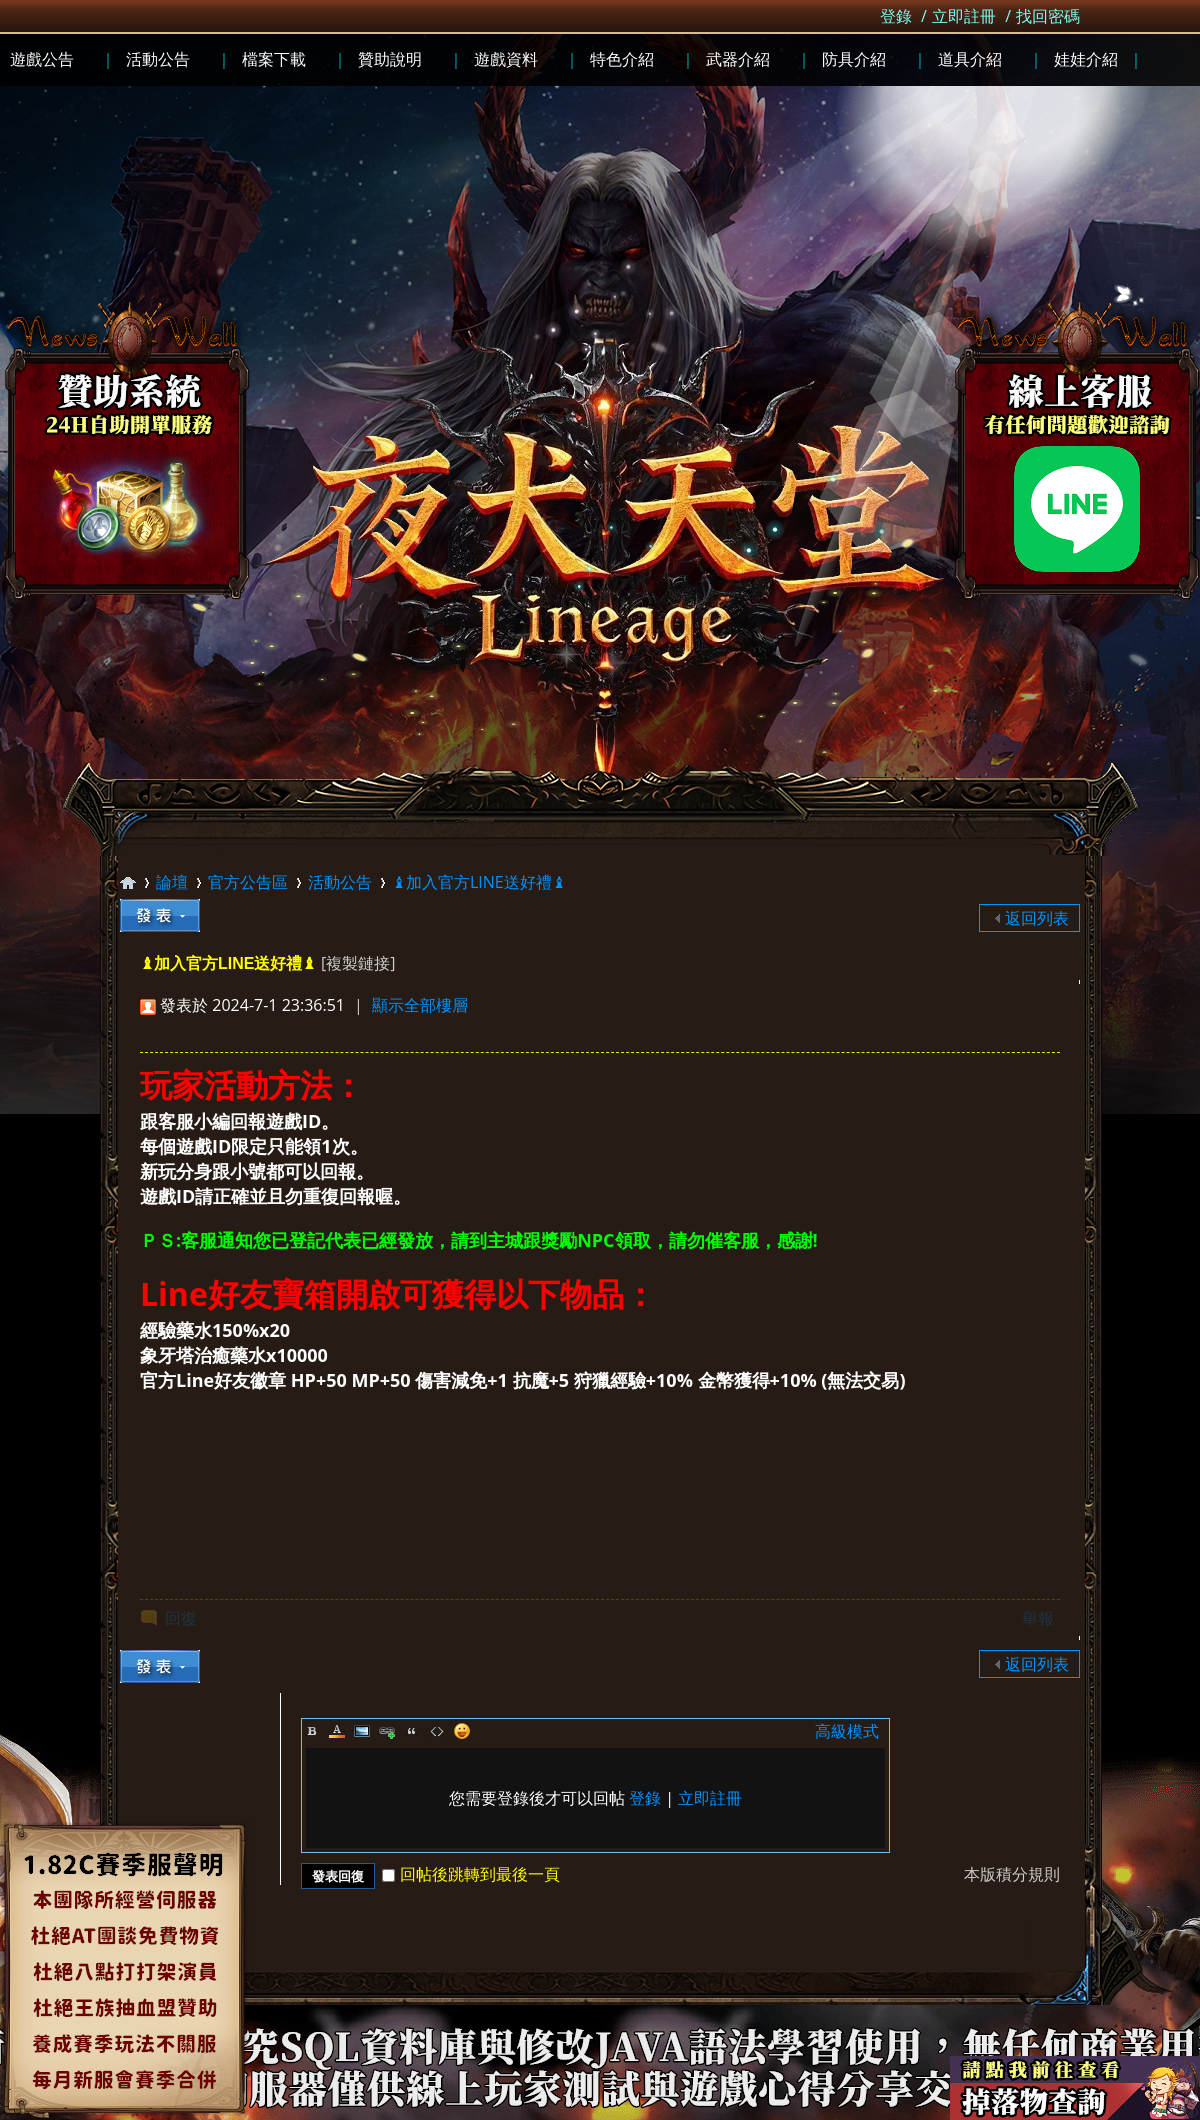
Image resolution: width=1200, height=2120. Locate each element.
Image (362, 1731)
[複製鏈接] (358, 963)
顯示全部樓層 (420, 1005)
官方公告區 (248, 882)
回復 (181, 1618)
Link (387, 1731)
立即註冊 (964, 16)
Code (437, 1731)
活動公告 (340, 882)
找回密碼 (1048, 16)
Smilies (462, 1731)
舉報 (1038, 1618)
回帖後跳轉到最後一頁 (471, 1874)
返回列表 (1037, 918)
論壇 (172, 882)
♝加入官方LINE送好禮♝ (479, 882)
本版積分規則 (1012, 1874)
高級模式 (847, 1731)
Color (337, 1731)
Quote (412, 1731)
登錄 (896, 16)
